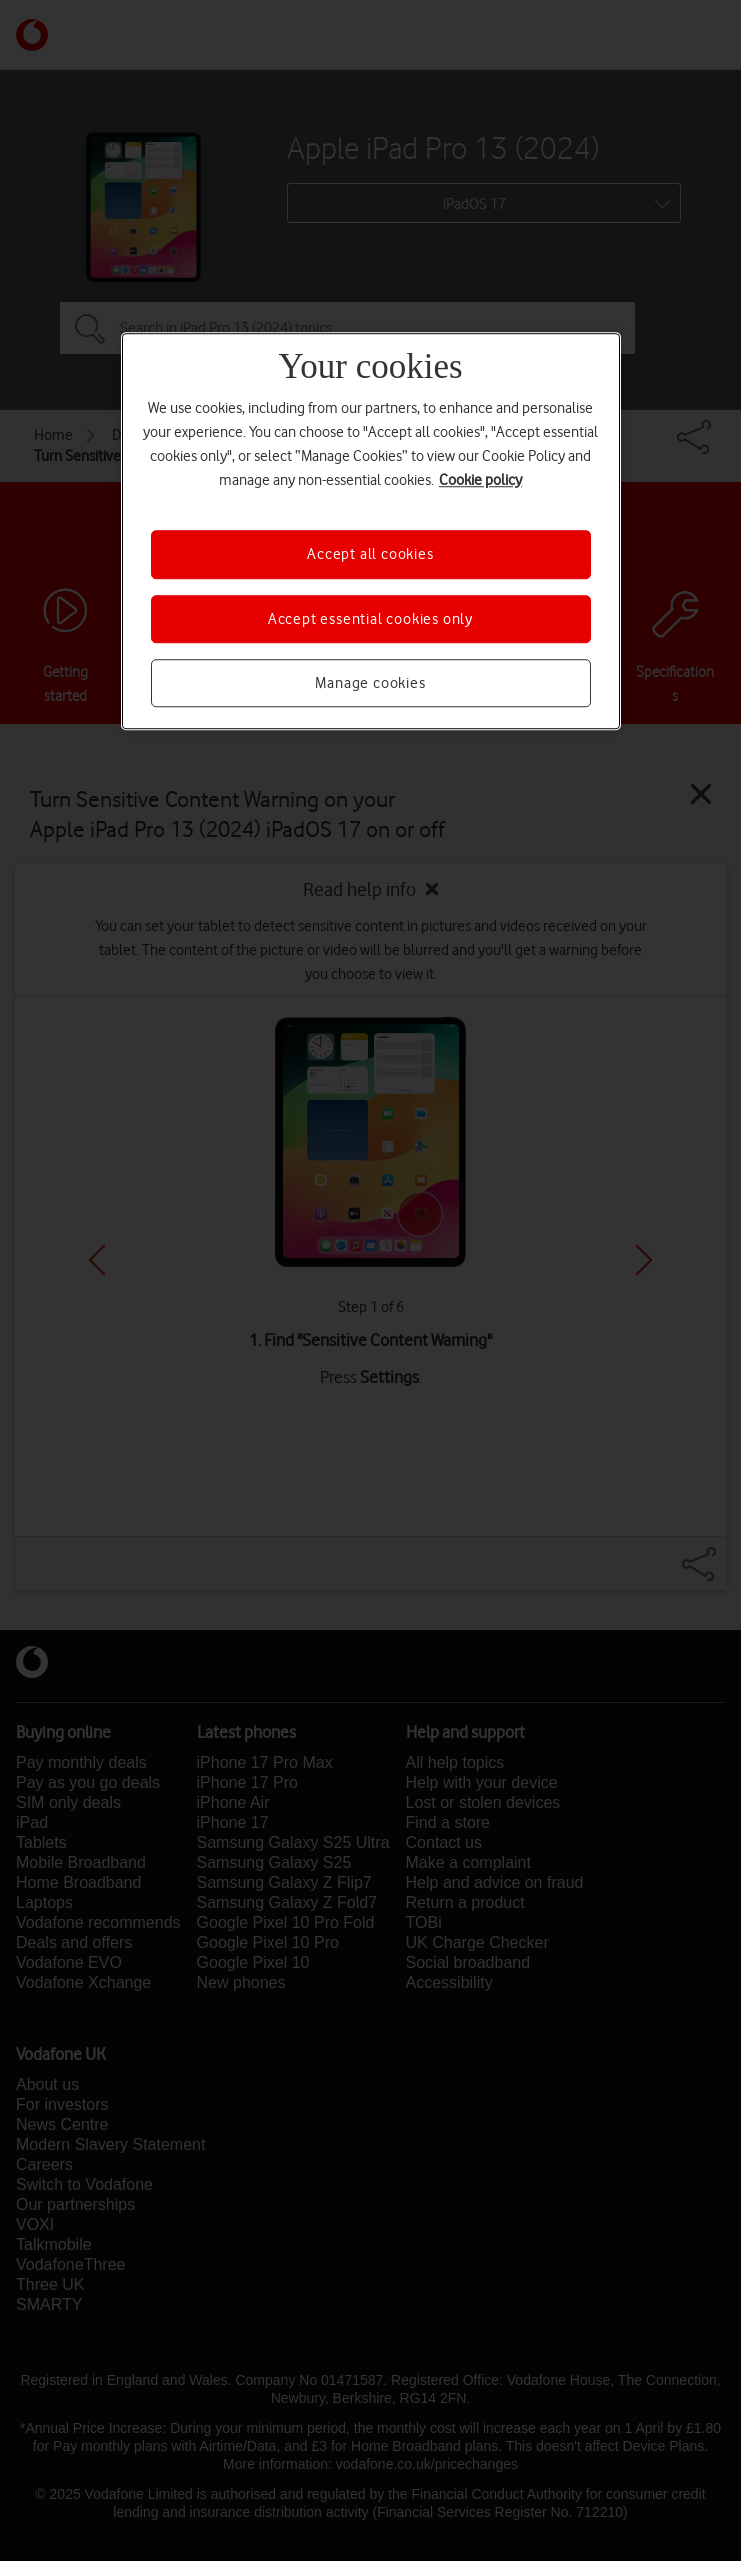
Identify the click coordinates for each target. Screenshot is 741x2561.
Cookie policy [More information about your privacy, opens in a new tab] (480, 480)
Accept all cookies (370, 554)
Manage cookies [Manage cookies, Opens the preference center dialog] (370, 683)
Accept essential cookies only (370, 619)
